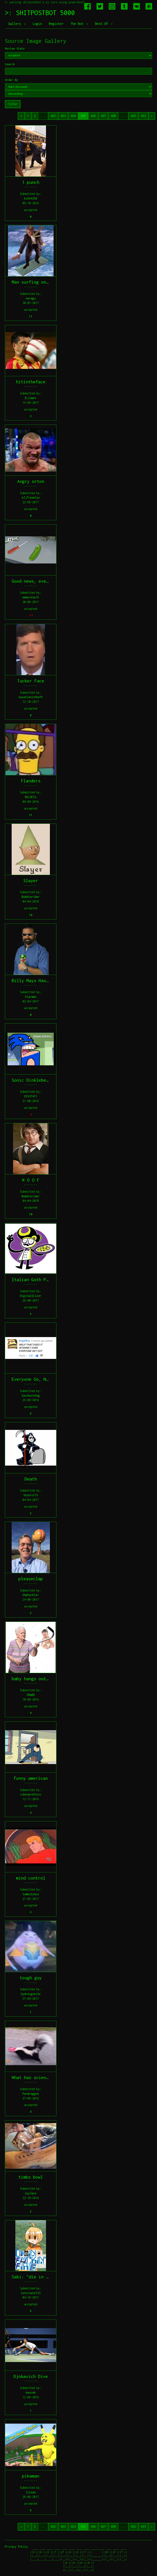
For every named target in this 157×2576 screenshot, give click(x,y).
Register (56, 24)
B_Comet (30, 398)
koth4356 (30, 198)
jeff (151, 2575)
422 (53, 116)
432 (133, 116)
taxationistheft (30, 697)
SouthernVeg (31, 1395)
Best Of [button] (102, 24)
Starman (30, 996)
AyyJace (30, 2193)
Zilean (31, 2492)
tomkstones (30, 1894)
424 (73, 116)
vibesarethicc (30, 1794)
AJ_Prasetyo (31, 497)
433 (143, 116)
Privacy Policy (16, 2546)
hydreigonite (30, 1994)
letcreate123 (30, 2293)
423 (63, 116)
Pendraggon (30, 2093)
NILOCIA (30, 797)
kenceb (31, 2392)
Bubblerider (31, 896)
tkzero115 (30, 1495)
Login (37, 24)
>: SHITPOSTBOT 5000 (40, 13)
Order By (11, 80)
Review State (15, 48)
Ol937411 (30, 1096)
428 (113, 116)
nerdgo (31, 298)
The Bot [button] (78, 24)
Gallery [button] (15, 24)
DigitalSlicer (30, 1295)
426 (93, 116)
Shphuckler (30, 1595)
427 (103, 116)
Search (10, 64)
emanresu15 (30, 597)
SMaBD (31, 1695)
